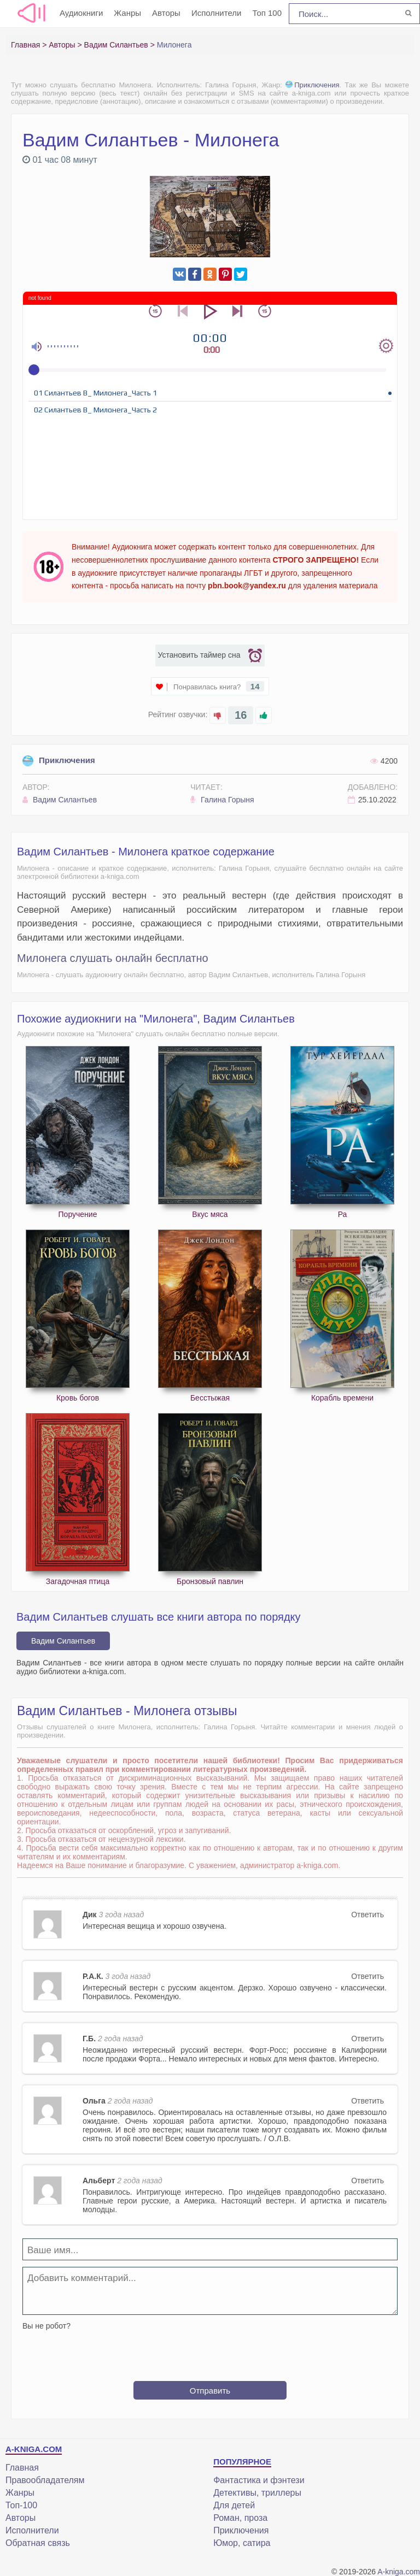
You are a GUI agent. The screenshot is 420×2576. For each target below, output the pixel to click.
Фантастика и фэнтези (258, 2480)
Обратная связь (37, 2543)
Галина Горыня (222, 799)
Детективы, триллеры (257, 2492)
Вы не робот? (46, 2325)
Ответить (367, 1914)
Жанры (127, 12)
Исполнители (216, 12)
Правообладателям (45, 2480)
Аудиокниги (81, 12)
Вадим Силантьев (59, 799)
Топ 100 (267, 12)
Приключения (312, 85)
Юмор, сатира (241, 2543)
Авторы (166, 12)
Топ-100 (21, 2505)
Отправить (210, 2390)
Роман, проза (240, 2517)
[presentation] (210, 2351)
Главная (22, 2467)
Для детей (234, 2505)
